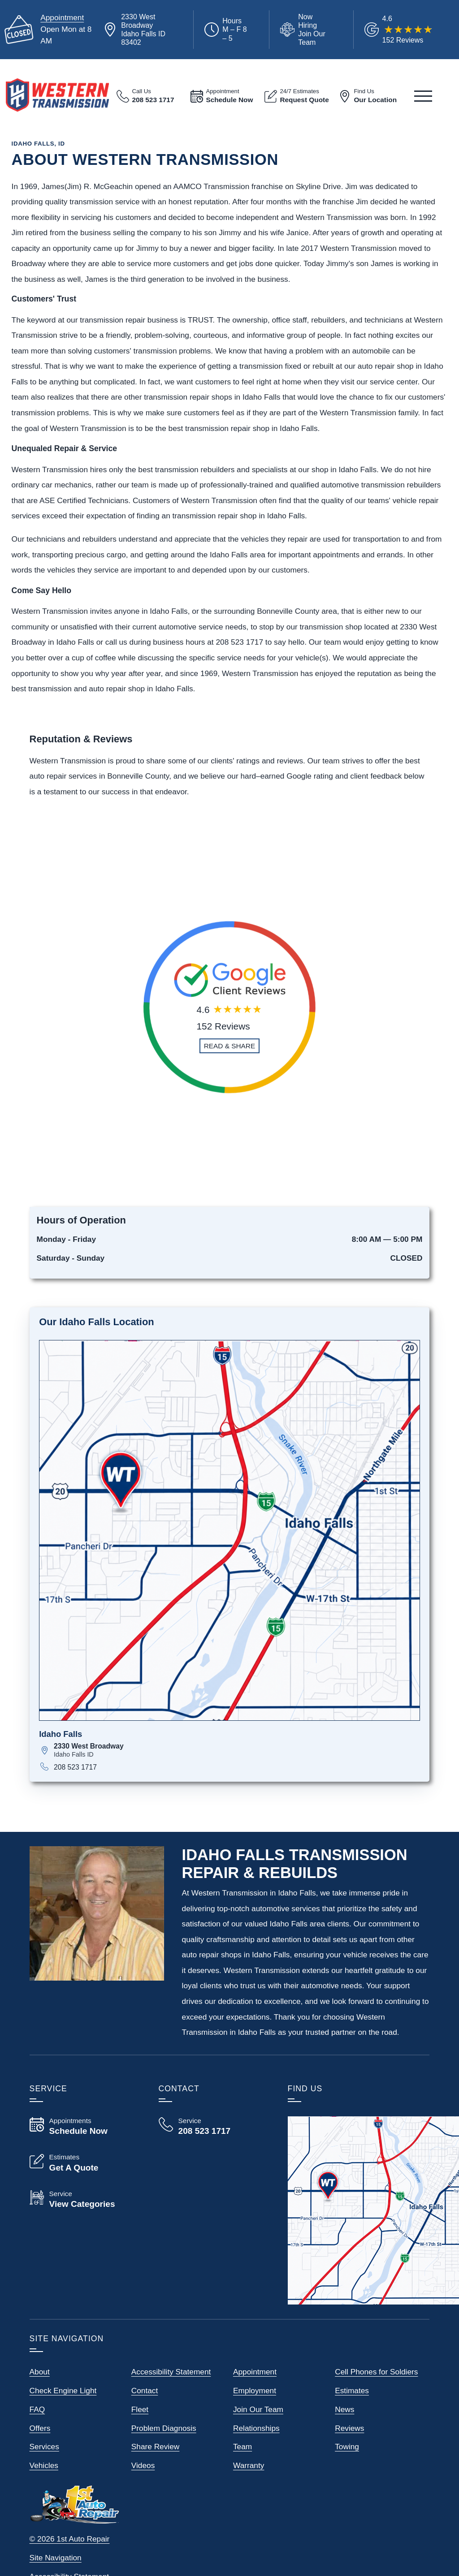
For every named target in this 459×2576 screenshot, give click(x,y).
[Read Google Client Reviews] (407, 29)
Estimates (352, 2390)
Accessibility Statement (171, 2371)
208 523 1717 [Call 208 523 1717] (75, 1767)
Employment (254, 2390)
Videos (143, 2465)
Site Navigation (56, 2557)
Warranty (248, 2465)
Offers (40, 2428)
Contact (144, 2390)
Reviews (349, 2428)
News (344, 2409)
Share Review (155, 2446)
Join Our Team (258, 2409)
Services (44, 2446)
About (40, 2371)
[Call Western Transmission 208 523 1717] (212, 2126)
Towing (347, 2446)
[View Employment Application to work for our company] (303, 29)
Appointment (62, 17)
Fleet (139, 2409)
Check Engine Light (63, 2390)
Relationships (256, 2428)
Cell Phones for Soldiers (376, 2371)
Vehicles (44, 2465)
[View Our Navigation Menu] (423, 96)
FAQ (37, 2409)
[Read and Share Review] (229, 1045)
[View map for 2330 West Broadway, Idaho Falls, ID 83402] (237, 1750)
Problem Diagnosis (163, 2428)
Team (242, 2446)
